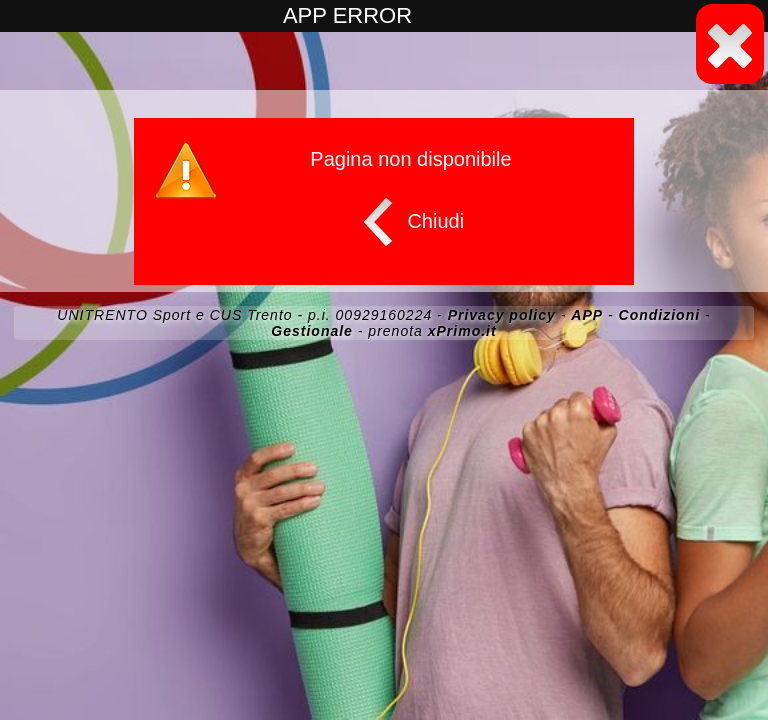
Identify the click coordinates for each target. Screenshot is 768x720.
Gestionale (312, 331)
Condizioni (660, 315)
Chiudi (409, 222)
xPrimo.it (462, 331)
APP (587, 315)
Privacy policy (502, 315)
